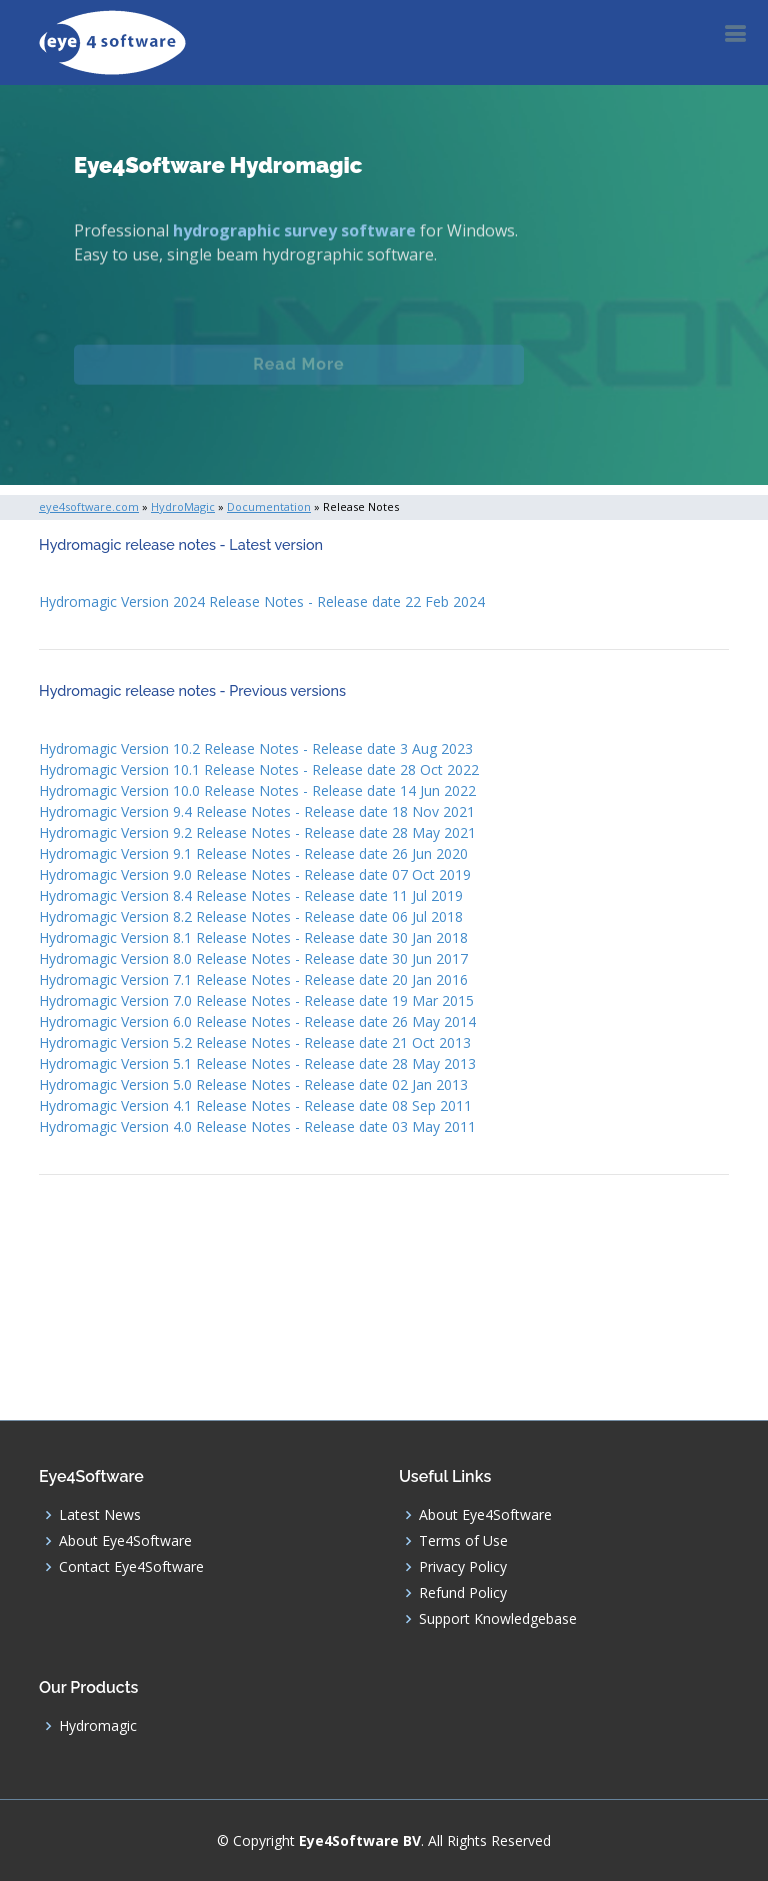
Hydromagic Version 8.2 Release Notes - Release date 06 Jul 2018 (251, 916)
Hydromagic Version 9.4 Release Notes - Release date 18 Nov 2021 (257, 811)
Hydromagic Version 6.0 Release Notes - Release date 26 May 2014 (257, 1021)
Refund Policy (463, 1593)
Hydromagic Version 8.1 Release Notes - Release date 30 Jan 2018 (253, 937)
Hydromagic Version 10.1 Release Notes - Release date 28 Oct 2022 (259, 769)
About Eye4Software (125, 1541)
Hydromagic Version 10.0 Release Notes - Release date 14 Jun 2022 (257, 790)
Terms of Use (463, 1541)
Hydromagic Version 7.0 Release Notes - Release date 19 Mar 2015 (256, 1000)
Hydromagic (98, 1726)
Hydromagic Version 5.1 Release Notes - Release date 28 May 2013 (257, 1063)
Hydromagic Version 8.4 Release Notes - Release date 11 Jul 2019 (251, 895)
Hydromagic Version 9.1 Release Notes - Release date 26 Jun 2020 (253, 853)
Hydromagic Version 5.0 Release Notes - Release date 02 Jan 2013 (253, 1084)
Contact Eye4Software (131, 1567)
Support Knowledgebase (498, 1619)
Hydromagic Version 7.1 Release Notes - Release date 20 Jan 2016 (253, 979)
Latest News (100, 1515)
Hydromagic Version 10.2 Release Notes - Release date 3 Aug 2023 (256, 748)
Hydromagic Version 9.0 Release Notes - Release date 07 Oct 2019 (255, 874)
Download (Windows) (299, 432)
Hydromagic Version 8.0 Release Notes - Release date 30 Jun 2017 (253, 958)
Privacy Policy (463, 1567)
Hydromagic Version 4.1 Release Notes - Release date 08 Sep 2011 (255, 1105)
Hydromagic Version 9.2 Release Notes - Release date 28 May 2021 (257, 832)
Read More (298, 372)
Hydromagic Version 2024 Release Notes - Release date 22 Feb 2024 (262, 601)
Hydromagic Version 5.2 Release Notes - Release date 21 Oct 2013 (255, 1042)
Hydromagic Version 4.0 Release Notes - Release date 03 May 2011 (257, 1126)
